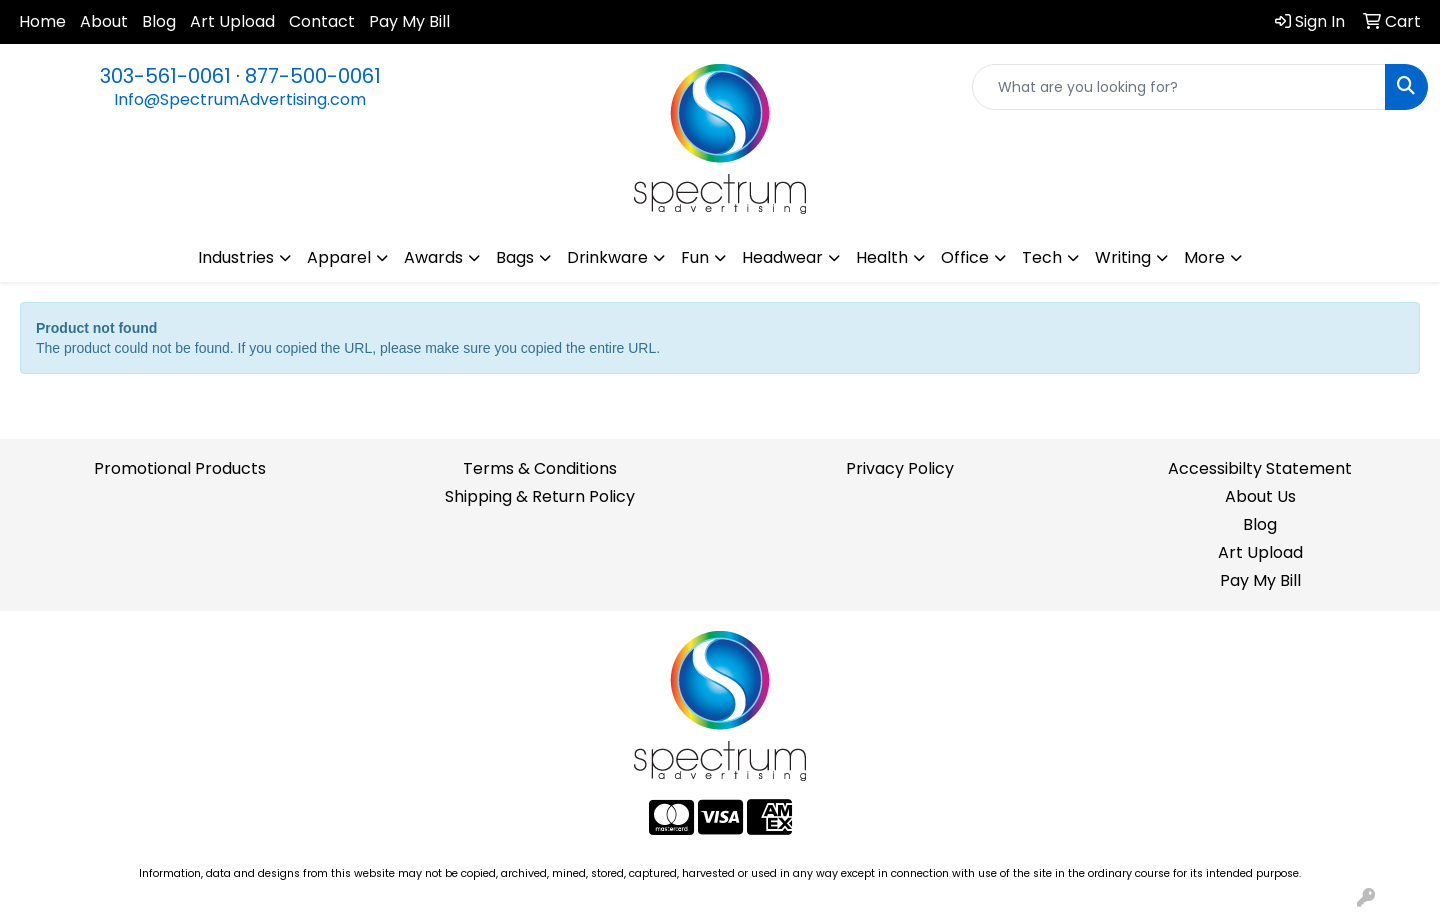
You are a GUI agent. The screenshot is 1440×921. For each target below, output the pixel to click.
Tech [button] (1042, 257)
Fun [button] (695, 257)
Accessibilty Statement (1260, 468)
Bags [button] (515, 257)
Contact (322, 21)
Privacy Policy (900, 468)
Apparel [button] (339, 257)
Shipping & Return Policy (540, 496)
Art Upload (232, 21)
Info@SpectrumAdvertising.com (240, 99)
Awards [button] (433, 257)
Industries (236, 257)
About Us (1260, 496)
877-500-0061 (313, 76)
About (104, 21)
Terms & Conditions (540, 468)
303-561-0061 (165, 76)
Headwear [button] (782, 257)
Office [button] (965, 257)
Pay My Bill (409, 21)
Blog (159, 21)
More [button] (1204, 257)
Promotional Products (180, 468)
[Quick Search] (1179, 87)
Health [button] (882, 257)
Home (42, 21)
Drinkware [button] (607, 257)
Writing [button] (1123, 257)
